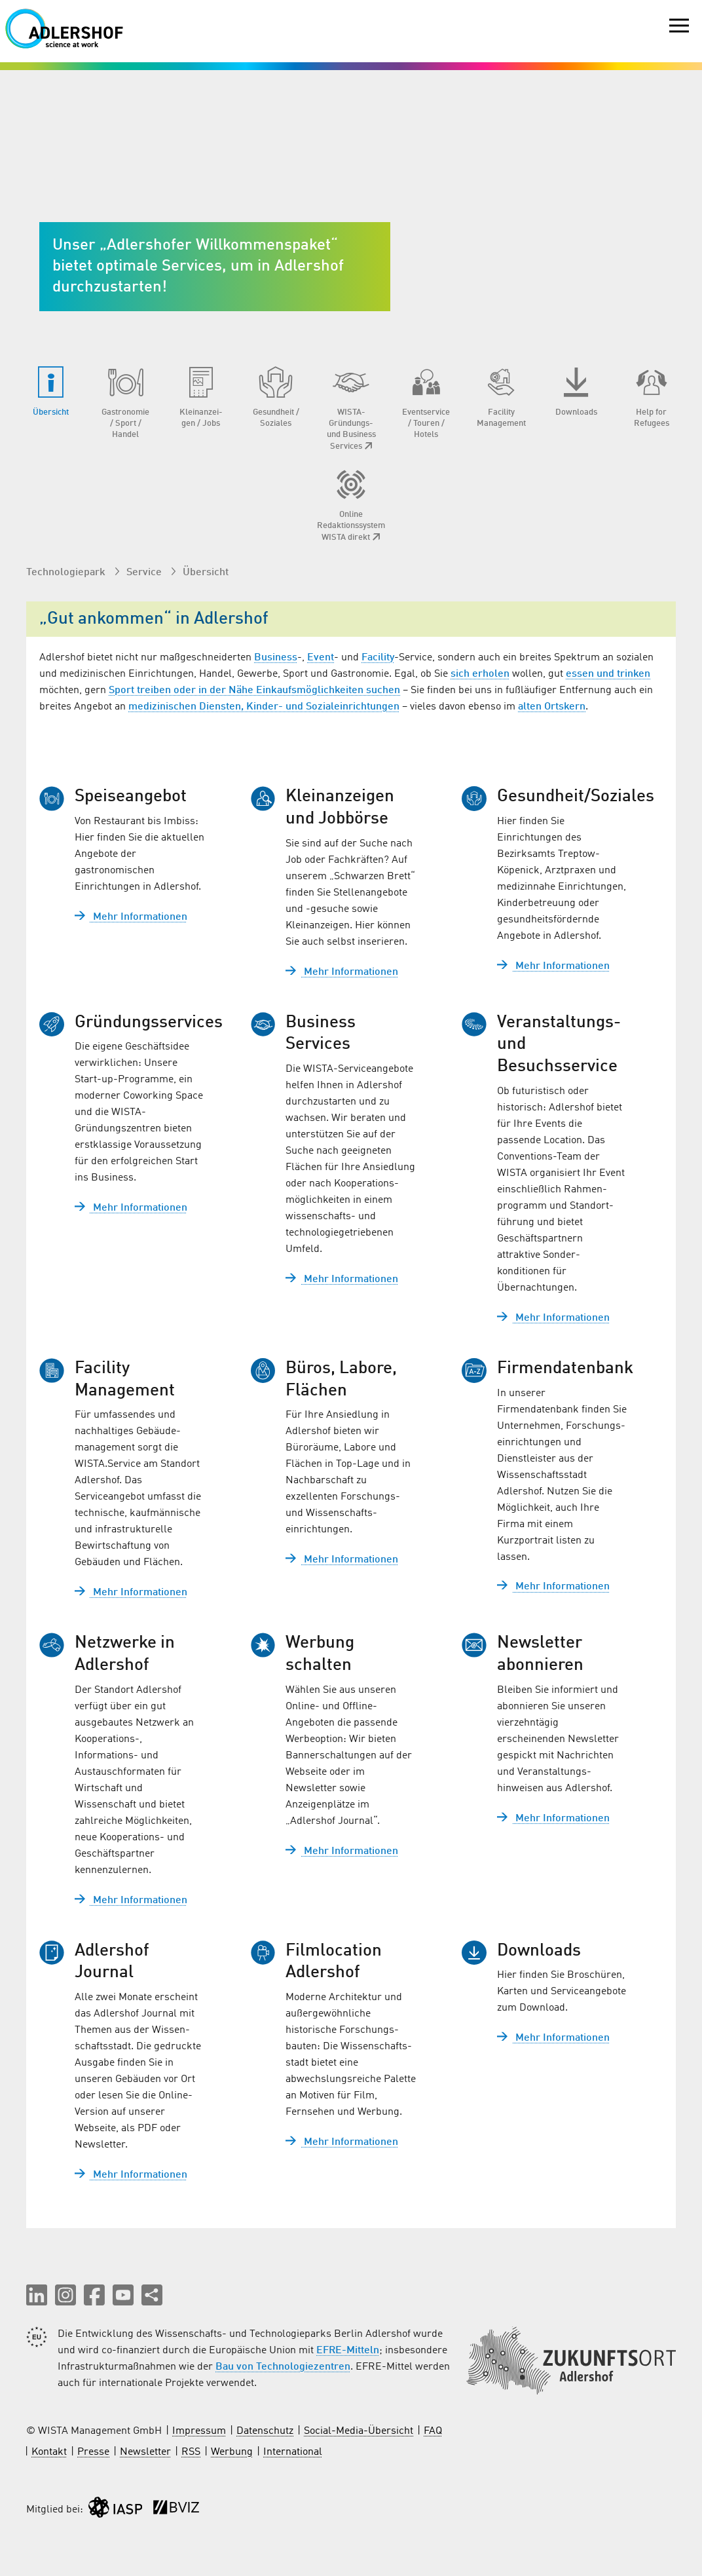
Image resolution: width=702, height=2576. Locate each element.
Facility (377, 658)
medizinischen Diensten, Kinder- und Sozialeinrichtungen (263, 707)
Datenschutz (264, 2431)
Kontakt (49, 2452)
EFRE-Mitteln (347, 2350)
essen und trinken (608, 674)
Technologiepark (67, 572)
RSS (190, 2452)
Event (320, 658)
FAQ (433, 2431)
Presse (93, 2452)
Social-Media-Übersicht (358, 2431)
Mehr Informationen (131, 917)
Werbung (232, 2452)
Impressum (199, 2431)
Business (275, 658)
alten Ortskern (551, 707)
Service (145, 572)
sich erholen (480, 674)
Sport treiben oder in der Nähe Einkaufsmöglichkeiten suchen (254, 690)
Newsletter (145, 2452)
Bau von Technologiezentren (282, 2367)
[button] (36, 2295)
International (292, 2452)
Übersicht (206, 572)
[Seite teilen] (152, 2295)
